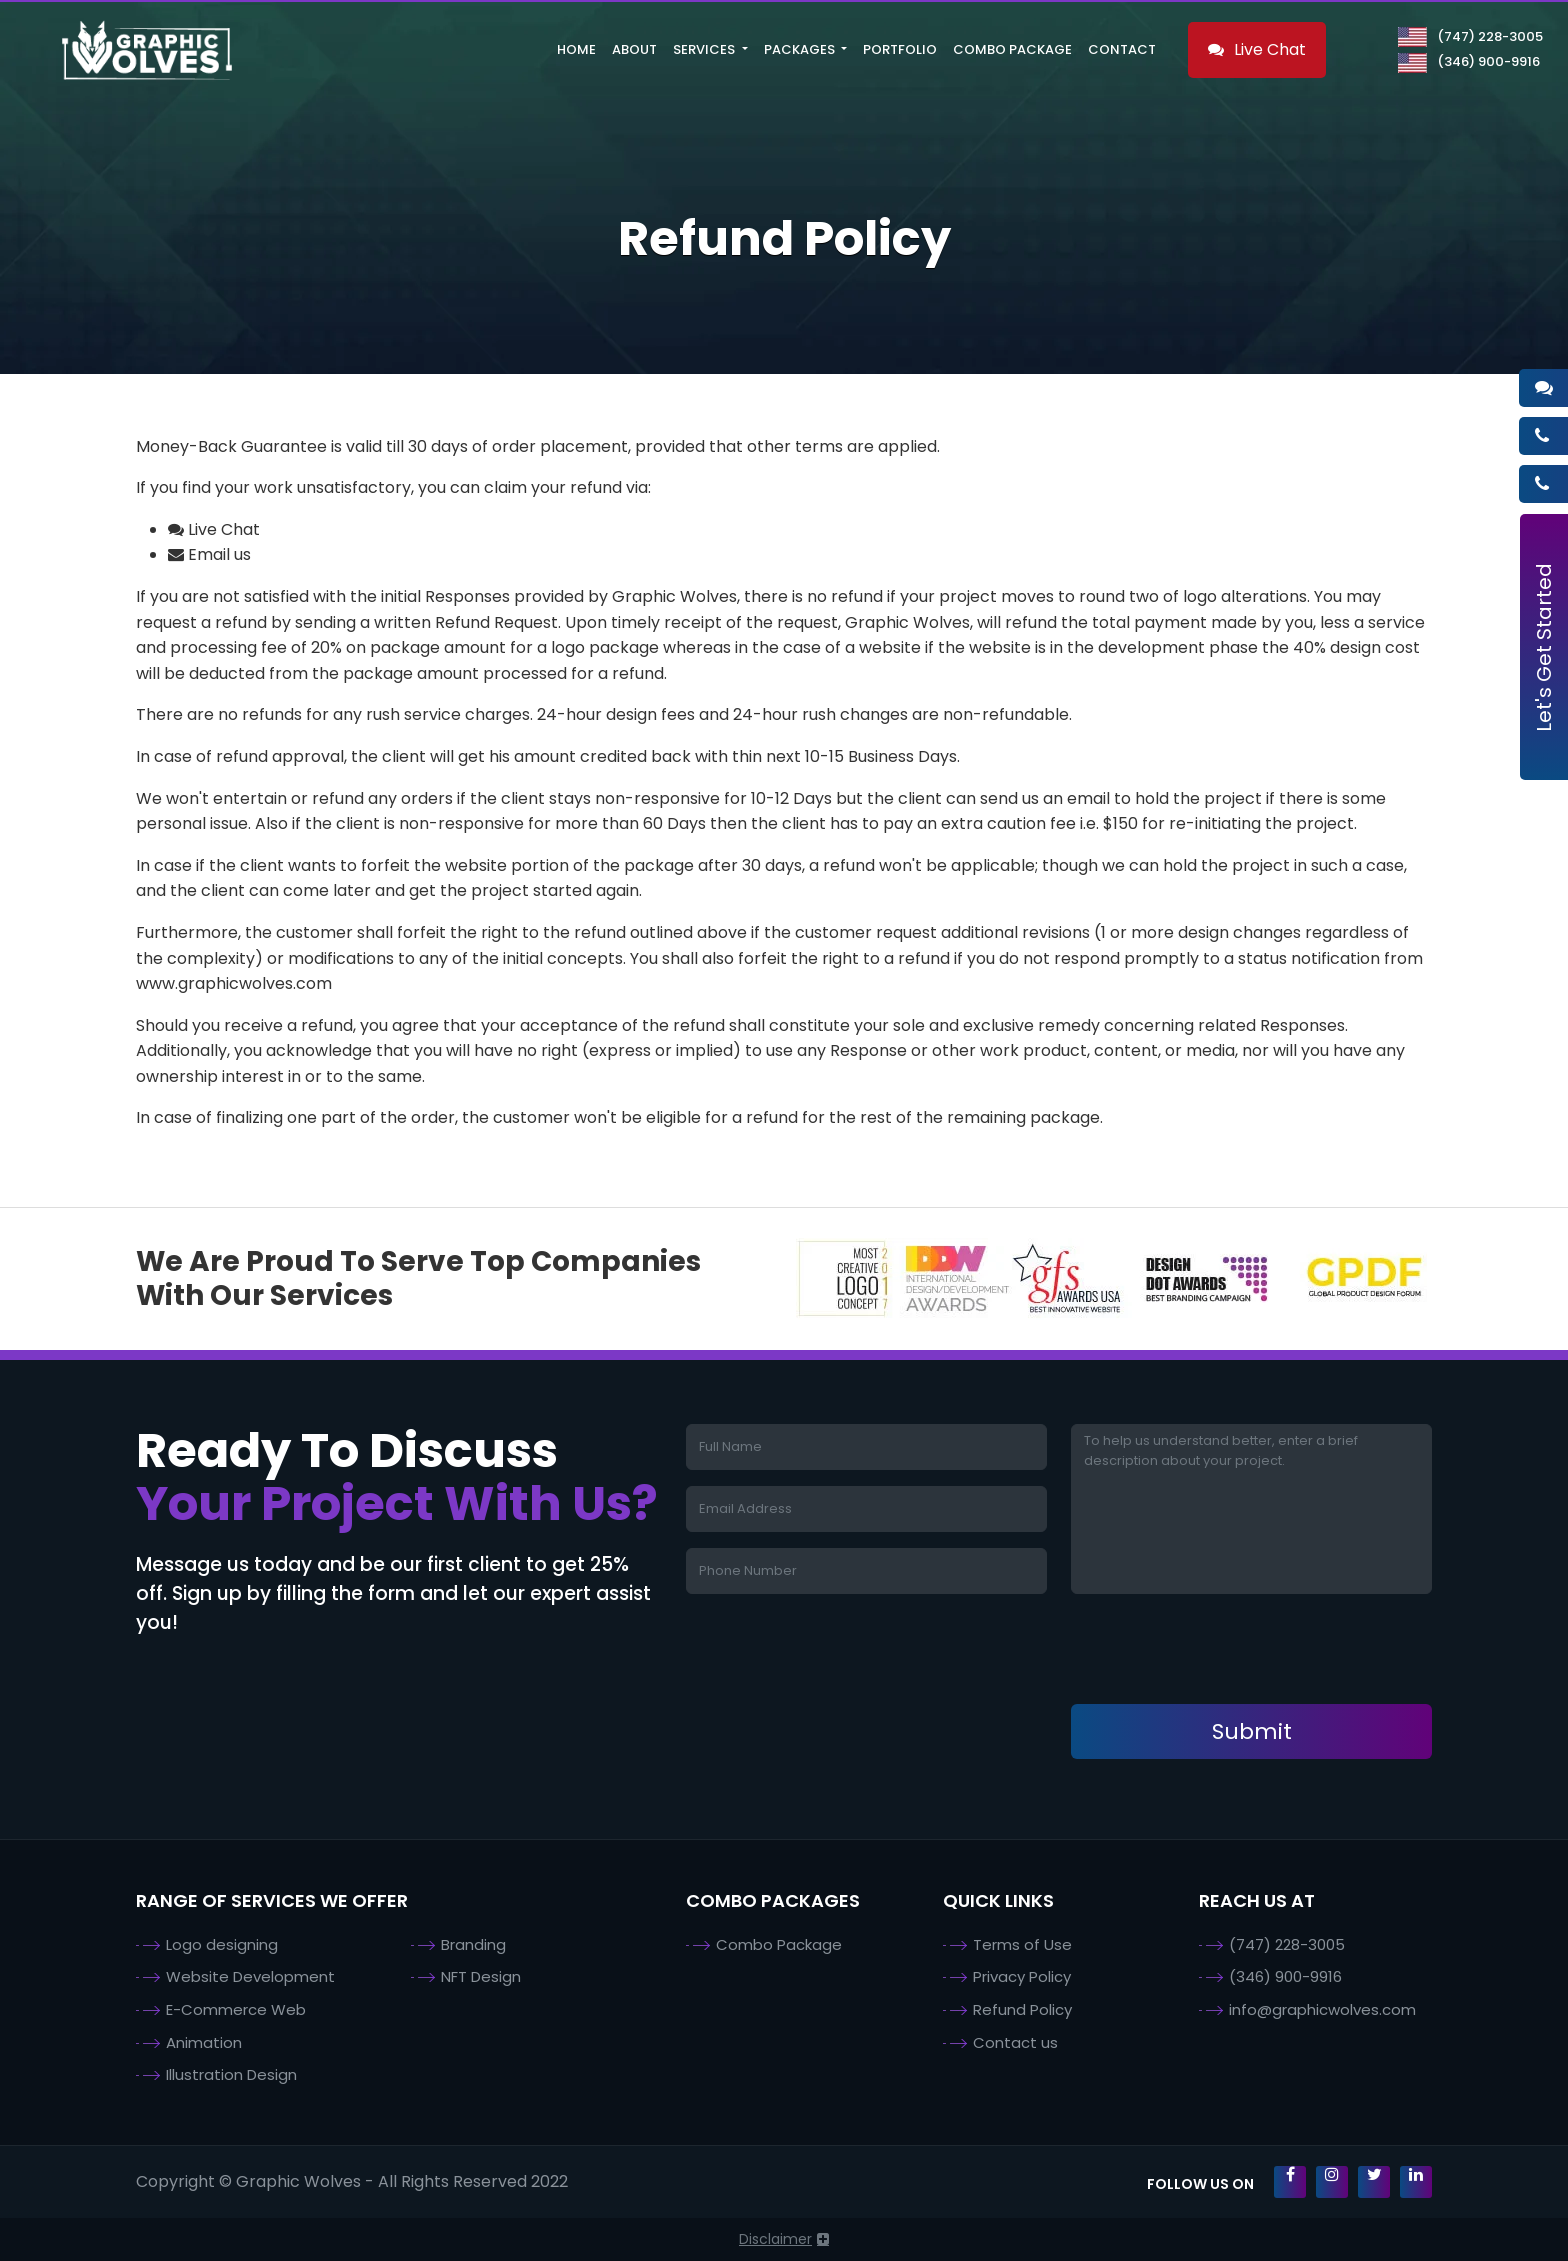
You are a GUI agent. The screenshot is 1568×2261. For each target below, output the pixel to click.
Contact (1122, 49)
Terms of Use (1022, 1944)
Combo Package (1012, 49)
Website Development (250, 1976)
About (634, 49)
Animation (204, 2042)
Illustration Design (231, 2074)
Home (576, 49)
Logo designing (222, 1944)
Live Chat (1257, 49)
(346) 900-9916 (1469, 62)
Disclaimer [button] (775, 2239)
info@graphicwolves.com (1322, 2009)
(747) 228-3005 (1470, 37)
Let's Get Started (1544, 647)
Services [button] (705, 49)
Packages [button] (801, 49)
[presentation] (1223, 1649)
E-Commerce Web (236, 2009)
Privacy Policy (1022, 1976)
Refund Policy (1022, 2009)
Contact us (1015, 2042)
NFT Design (481, 1976)
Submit (1252, 1731)
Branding (473, 1944)
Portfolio (900, 49)
